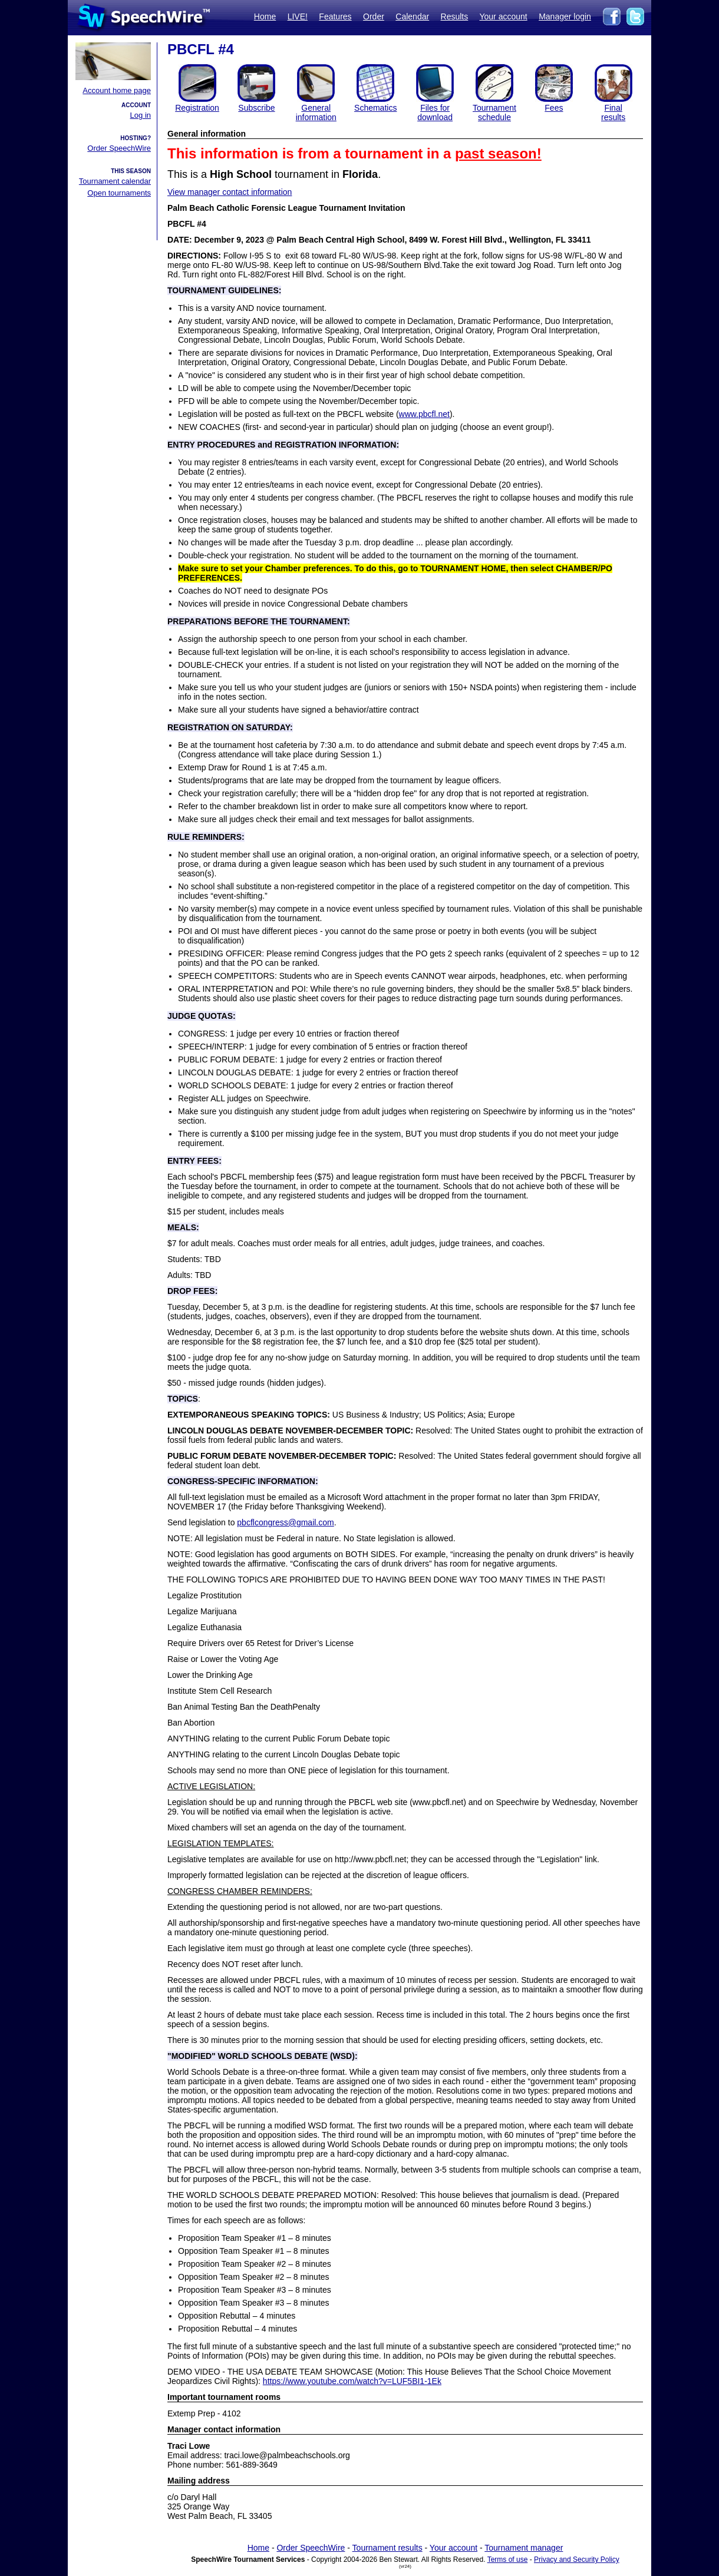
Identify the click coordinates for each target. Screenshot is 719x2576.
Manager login (565, 16)
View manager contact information (229, 192)
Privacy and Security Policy (576, 2559)
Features (335, 16)
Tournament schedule (494, 112)
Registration (197, 107)
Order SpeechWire (119, 148)
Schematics (375, 107)
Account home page (117, 90)
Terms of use (507, 2559)
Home (265, 16)
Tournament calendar (115, 181)
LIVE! (298, 16)
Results (455, 16)
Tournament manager (523, 2547)
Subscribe (256, 107)
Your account (503, 16)
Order (373, 16)
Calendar (412, 16)
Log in (140, 115)
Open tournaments (119, 192)
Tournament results (387, 2547)
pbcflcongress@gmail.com (285, 1522)
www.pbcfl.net (424, 414)
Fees (554, 107)
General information (316, 112)
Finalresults (613, 112)
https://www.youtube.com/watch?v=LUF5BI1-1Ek (352, 2381)
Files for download (435, 112)
